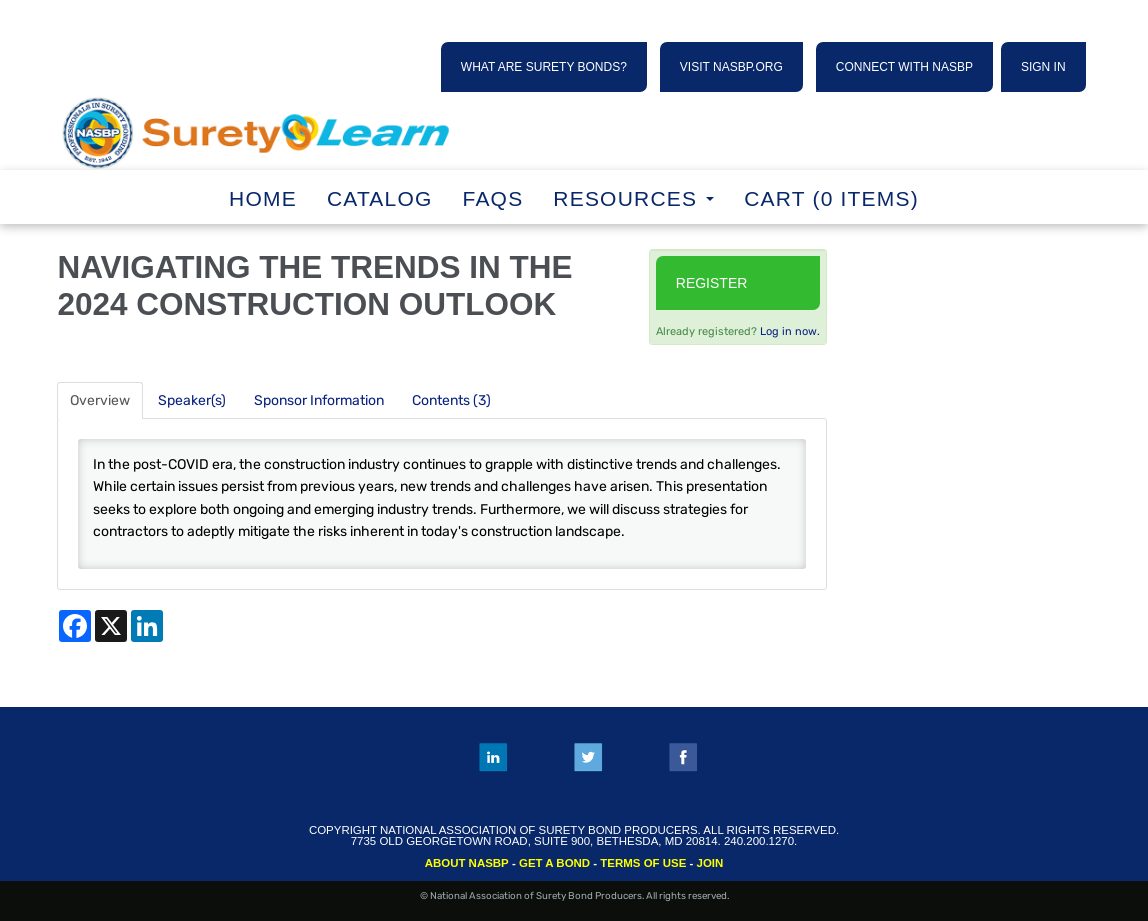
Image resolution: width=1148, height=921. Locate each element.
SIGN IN (1043, 67)
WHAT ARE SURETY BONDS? (544, 67)
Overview (100, 400)
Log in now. (790, 331)
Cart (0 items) (831, 198)
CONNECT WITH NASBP (904, 67)
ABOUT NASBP (467, 863)
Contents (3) (451, 400)
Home (263, 198)
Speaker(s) (192, 400)
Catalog (380, 198)
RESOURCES (633, 198)
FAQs (493, 198)
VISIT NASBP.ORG (731, 67)
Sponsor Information (319, 400)
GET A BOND (554, 863)
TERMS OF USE (643, 863)
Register (712, 283)
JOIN (710, 863)
